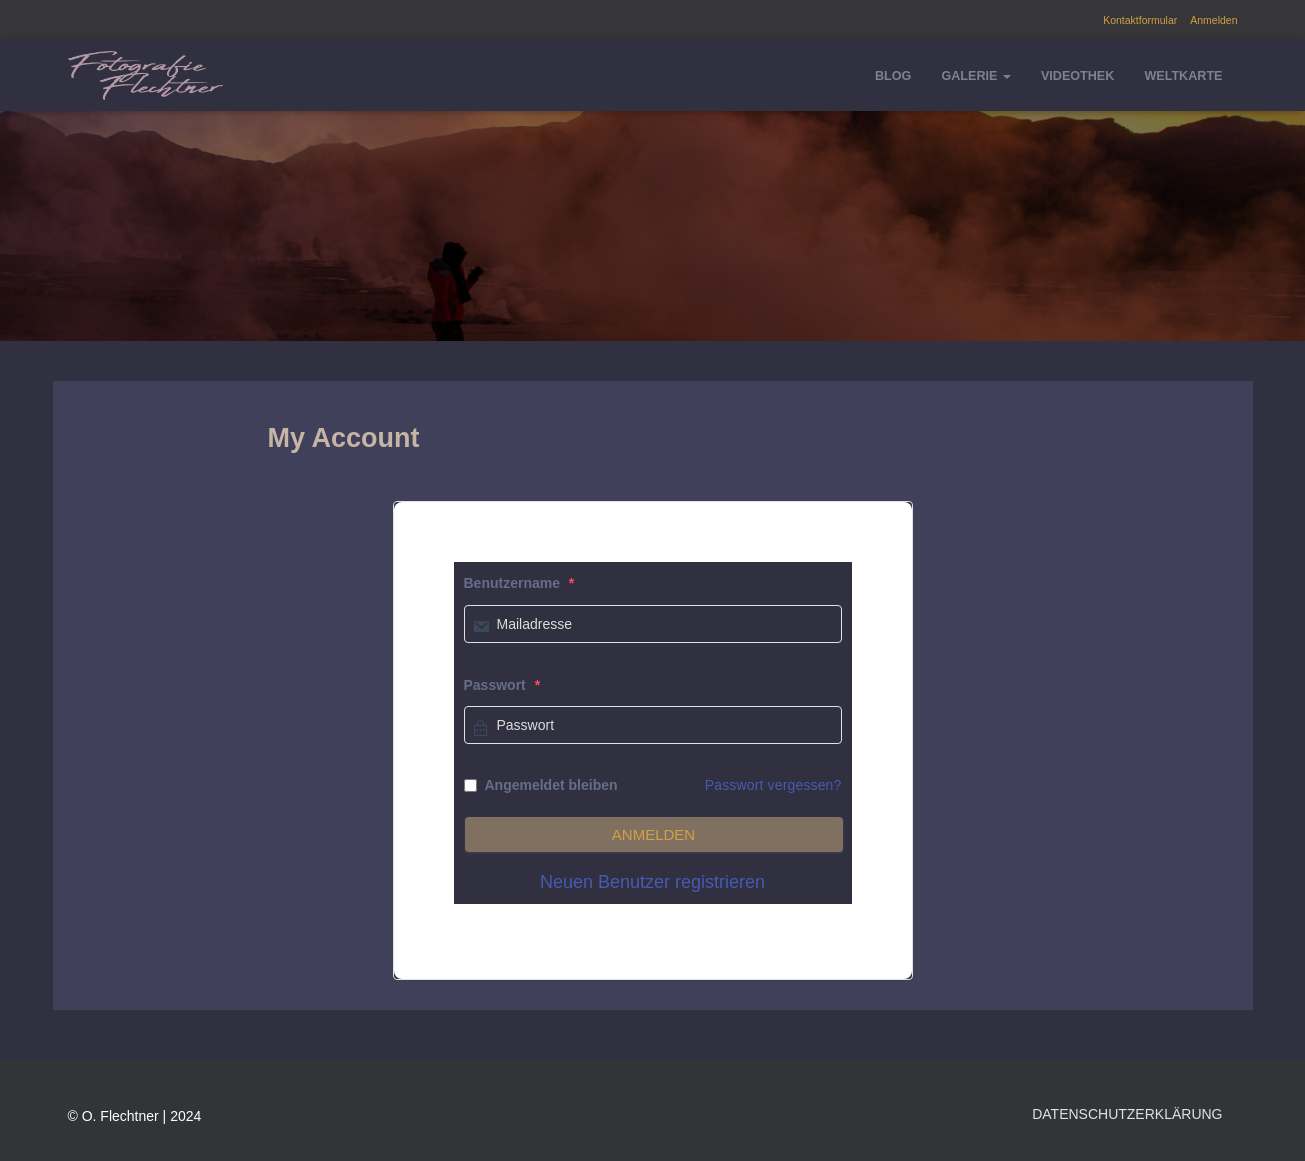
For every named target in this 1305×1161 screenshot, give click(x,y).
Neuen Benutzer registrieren (652, 882)
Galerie (975, 76)
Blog (893, 76)
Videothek (1077, 76)
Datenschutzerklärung (1127, 1114)
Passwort (502, 685)
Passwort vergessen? (773, 785)
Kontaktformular (1140, 20)
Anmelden (1213, 20)
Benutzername (519, 583)
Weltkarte (1183, 76)
